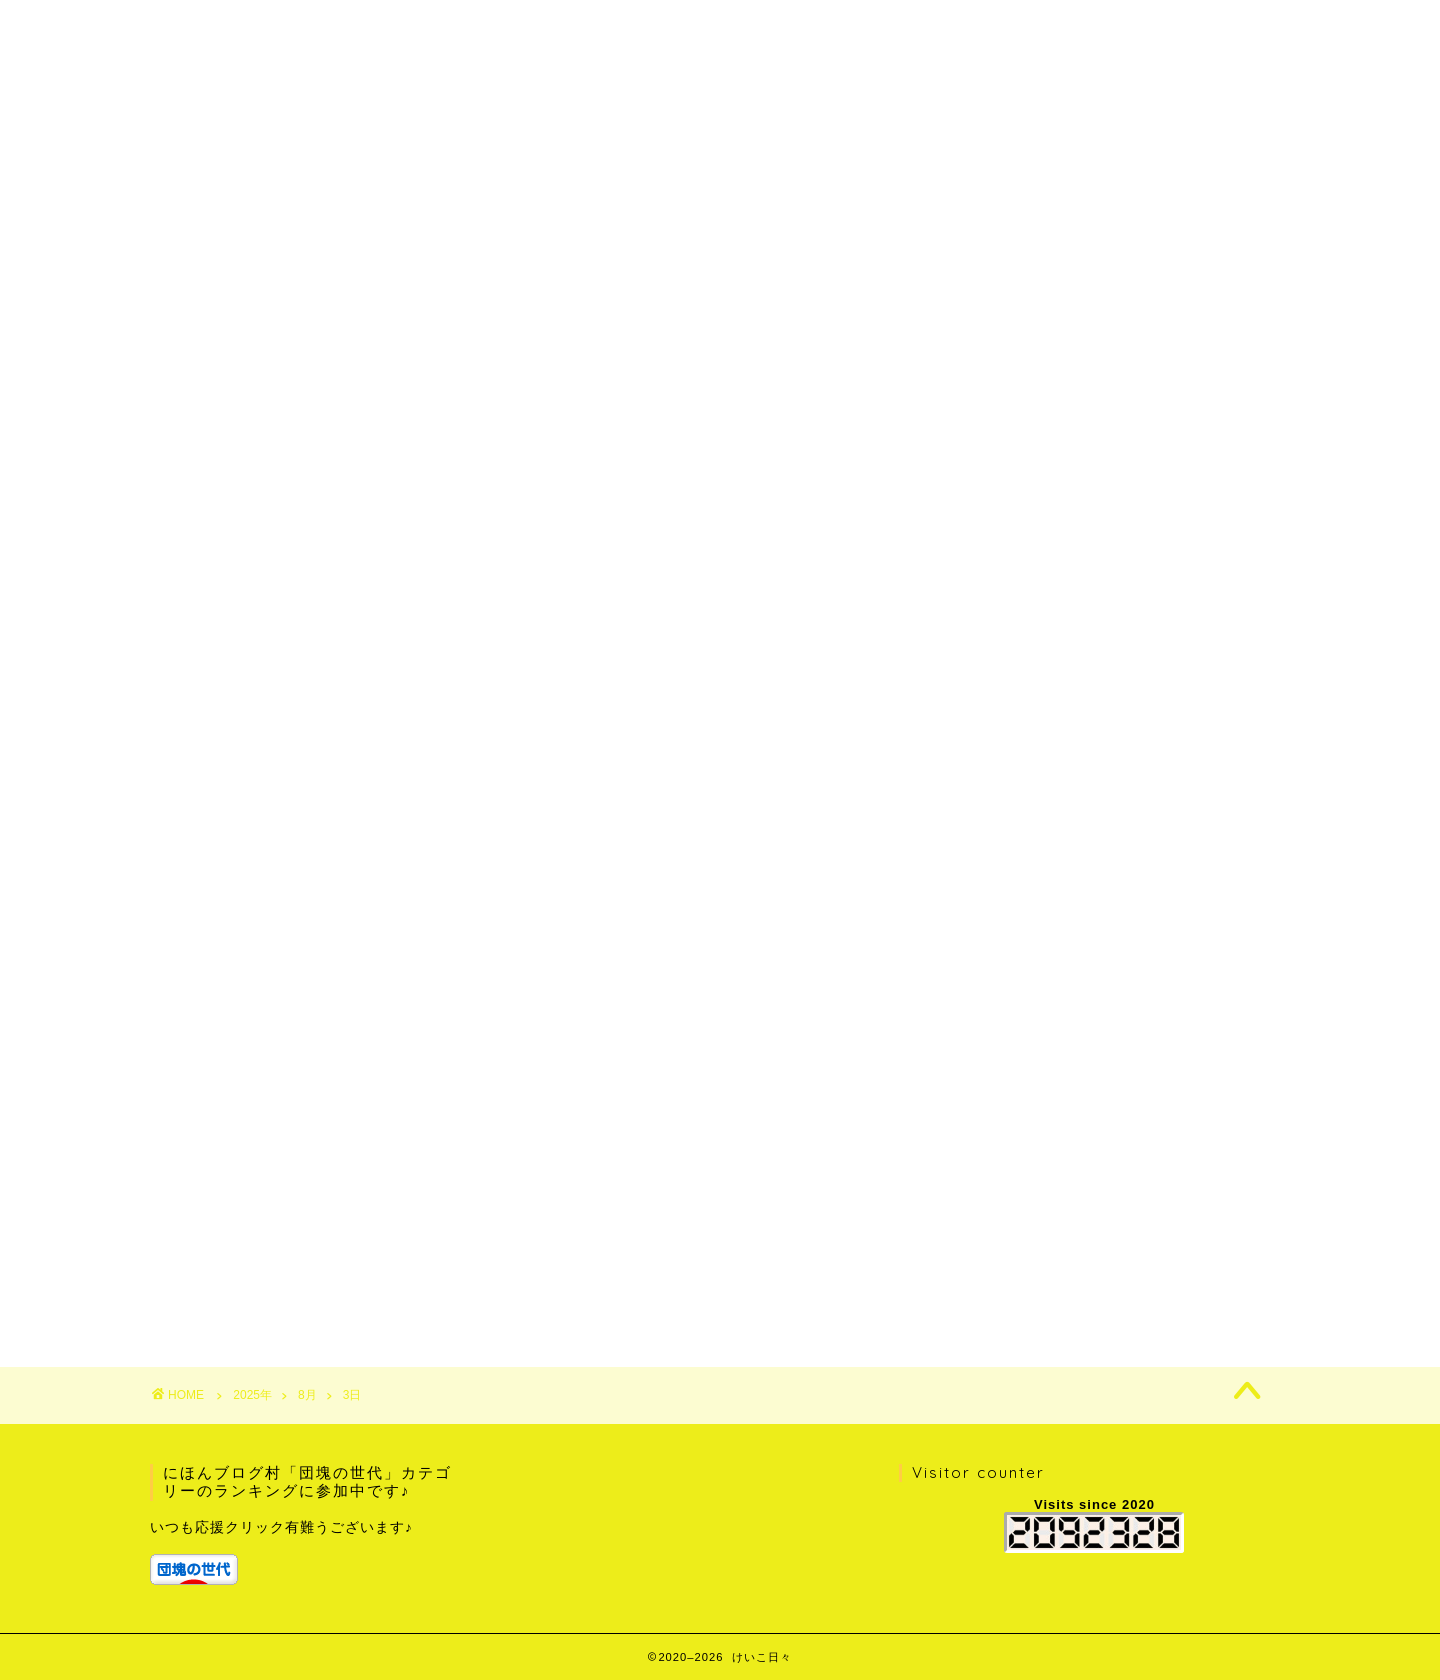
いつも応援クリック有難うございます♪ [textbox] (281, 1527)
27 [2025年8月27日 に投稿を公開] (1077, 1263)
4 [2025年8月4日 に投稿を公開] (984, 1206)
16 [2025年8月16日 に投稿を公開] (1218, 1225)
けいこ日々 (720, 32)
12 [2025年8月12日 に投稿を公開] (1030, 1225)
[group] (306, 1552)
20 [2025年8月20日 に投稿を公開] (1077, 1244)
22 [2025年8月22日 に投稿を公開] (1171, 1244)
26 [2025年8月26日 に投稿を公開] (1030, 1263)
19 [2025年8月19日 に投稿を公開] (1030, 1244)
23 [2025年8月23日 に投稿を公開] (1218, 1244)
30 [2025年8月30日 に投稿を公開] (1218, 1263)
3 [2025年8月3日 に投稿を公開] (1266, 1187)
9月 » (1036, 1282)
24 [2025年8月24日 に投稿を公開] (1265, 1244)
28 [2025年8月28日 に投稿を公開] (1124, 1263)
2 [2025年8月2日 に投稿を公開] (1219, 1187)
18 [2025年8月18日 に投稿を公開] (983, 1244)
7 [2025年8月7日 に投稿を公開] (1125, 1206)
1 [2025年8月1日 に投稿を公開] (1172, 1187)
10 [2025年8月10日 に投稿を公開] (1265, 1206)
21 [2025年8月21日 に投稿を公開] (1124, 1244)
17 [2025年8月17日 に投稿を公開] (1265, 1225)
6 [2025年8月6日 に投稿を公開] (1078, 1206)
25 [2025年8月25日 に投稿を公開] (983, 1263)
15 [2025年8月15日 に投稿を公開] (1171, 1225)
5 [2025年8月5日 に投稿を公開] (1031, 1206)
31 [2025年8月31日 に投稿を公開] (1265, 1263)
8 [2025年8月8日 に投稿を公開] (1172, 1206)
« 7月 (980, 1282)
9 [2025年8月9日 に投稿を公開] (1219, 1206)
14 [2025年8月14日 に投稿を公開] (1124, 1225)
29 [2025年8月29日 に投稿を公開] (1171, 1263)
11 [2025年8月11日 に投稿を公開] (983, 1225)
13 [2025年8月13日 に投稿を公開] (1077, 1225)
